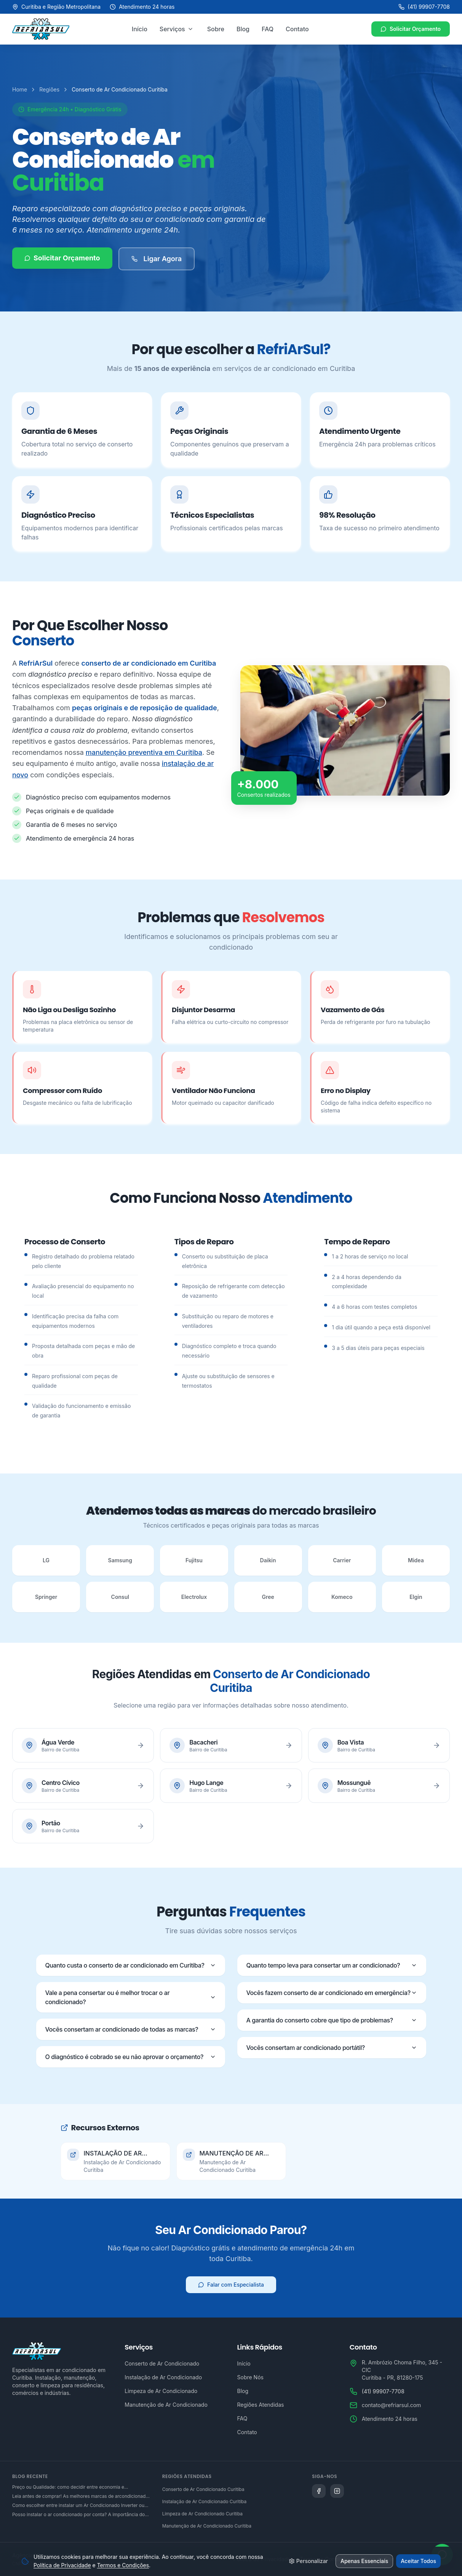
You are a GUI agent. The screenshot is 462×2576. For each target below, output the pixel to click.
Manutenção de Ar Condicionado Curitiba (206, 2526)
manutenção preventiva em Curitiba (144, 752)
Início (139, 29)
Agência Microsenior (38, 2555)
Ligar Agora (156, 261)
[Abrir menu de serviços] (190, 29)
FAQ (267, 29)
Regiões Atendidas (260, 2404)
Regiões (49, 89)
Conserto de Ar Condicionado (162, 2363)
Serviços (172, 29)
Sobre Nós (250, 2377)
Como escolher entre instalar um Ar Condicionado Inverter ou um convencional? (78, 2505)
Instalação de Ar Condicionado (163, 2377)
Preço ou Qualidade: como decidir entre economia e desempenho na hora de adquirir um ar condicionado (69, 2487)
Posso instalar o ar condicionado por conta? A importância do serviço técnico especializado (78, 2515)
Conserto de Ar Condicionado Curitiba (203, 2489)
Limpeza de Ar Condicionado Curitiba (202, 2514)
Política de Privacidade (262, 2559)
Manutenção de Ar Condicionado (166, 2404)
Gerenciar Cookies (426, 2559)
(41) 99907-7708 (424, 6)
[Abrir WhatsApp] (442, 2551)
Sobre (215, 29)
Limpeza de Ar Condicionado (161, 2391)
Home (19, 89)
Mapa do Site (377, 2559)
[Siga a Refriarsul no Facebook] (319, 2491)
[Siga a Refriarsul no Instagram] (337, 2491)
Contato (297, 29)
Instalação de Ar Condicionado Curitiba (204, 2501)
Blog (243, 29)
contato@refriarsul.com (391, 2405)
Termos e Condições (326, 2559)
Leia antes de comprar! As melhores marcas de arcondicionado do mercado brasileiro (80, 2496)
